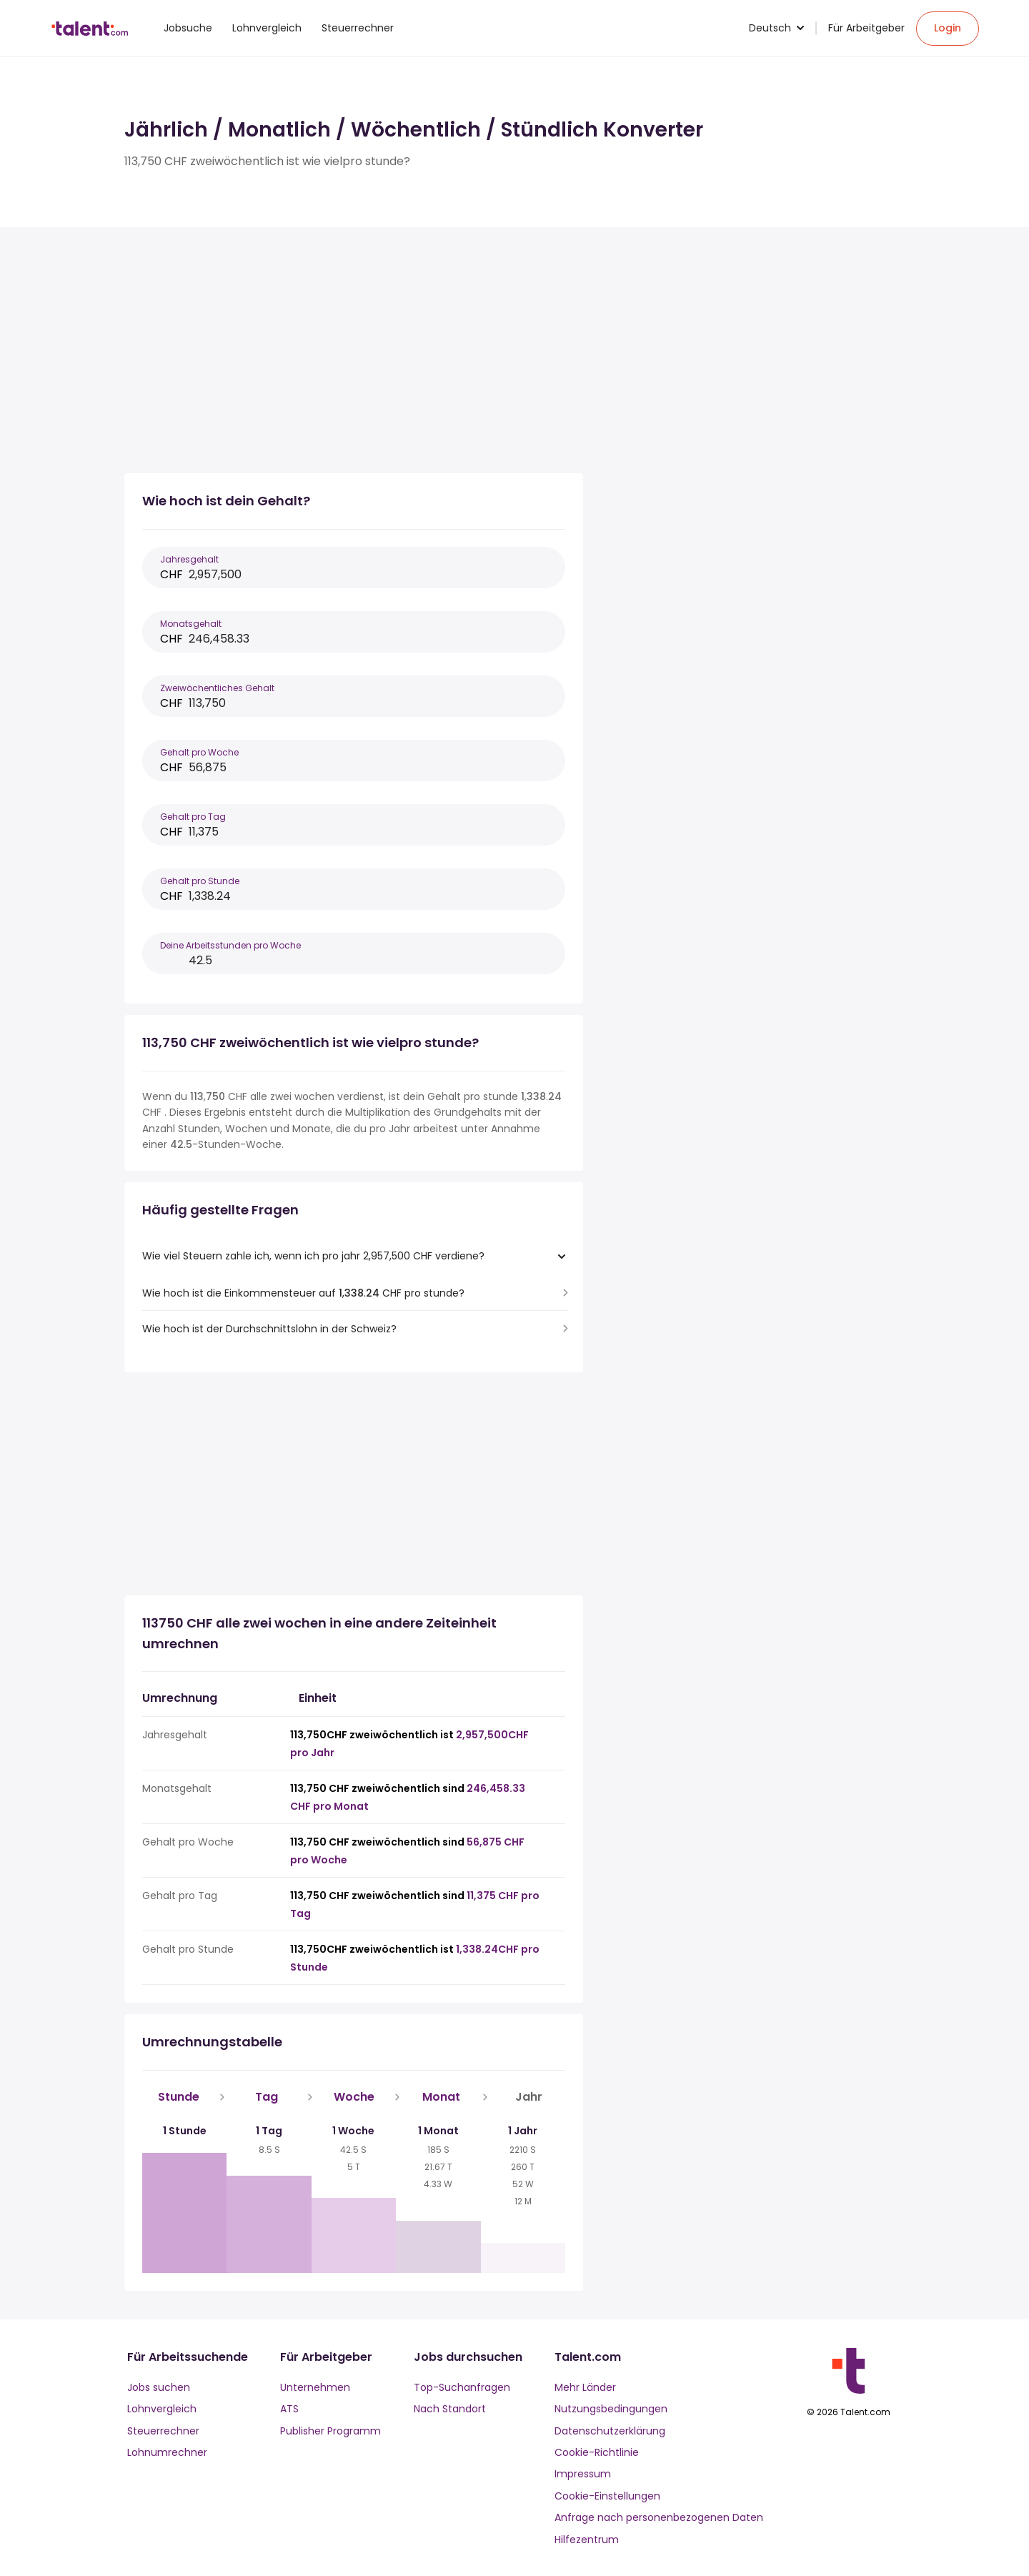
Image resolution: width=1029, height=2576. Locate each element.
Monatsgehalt (191, 624)
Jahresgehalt (189, 559)
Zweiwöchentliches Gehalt (217, 688)
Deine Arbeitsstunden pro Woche (230, 945)
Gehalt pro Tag (193, 817)
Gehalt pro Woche (199, 752)
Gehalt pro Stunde (199, 881)
